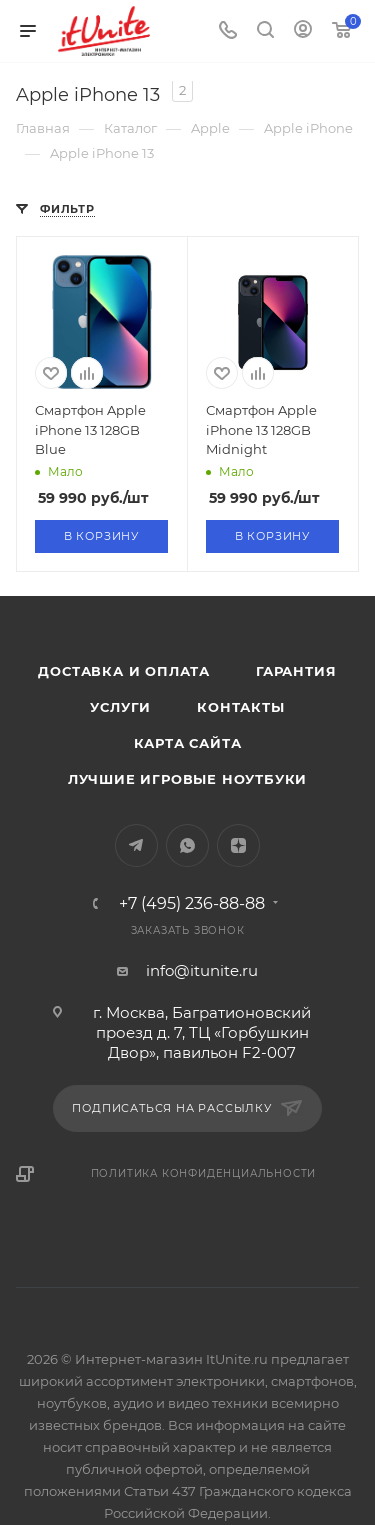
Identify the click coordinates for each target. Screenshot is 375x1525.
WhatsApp (187, 845)
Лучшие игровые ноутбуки (187, 779)
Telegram (136, 845)
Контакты (240, 707)
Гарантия (296, 671)
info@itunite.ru (202, 970)
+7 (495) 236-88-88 (192, 904)
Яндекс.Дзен (238, 845)
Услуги (120, 707)
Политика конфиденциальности (204, 1173)
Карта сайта (188, 743)
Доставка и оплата (124, 671)
